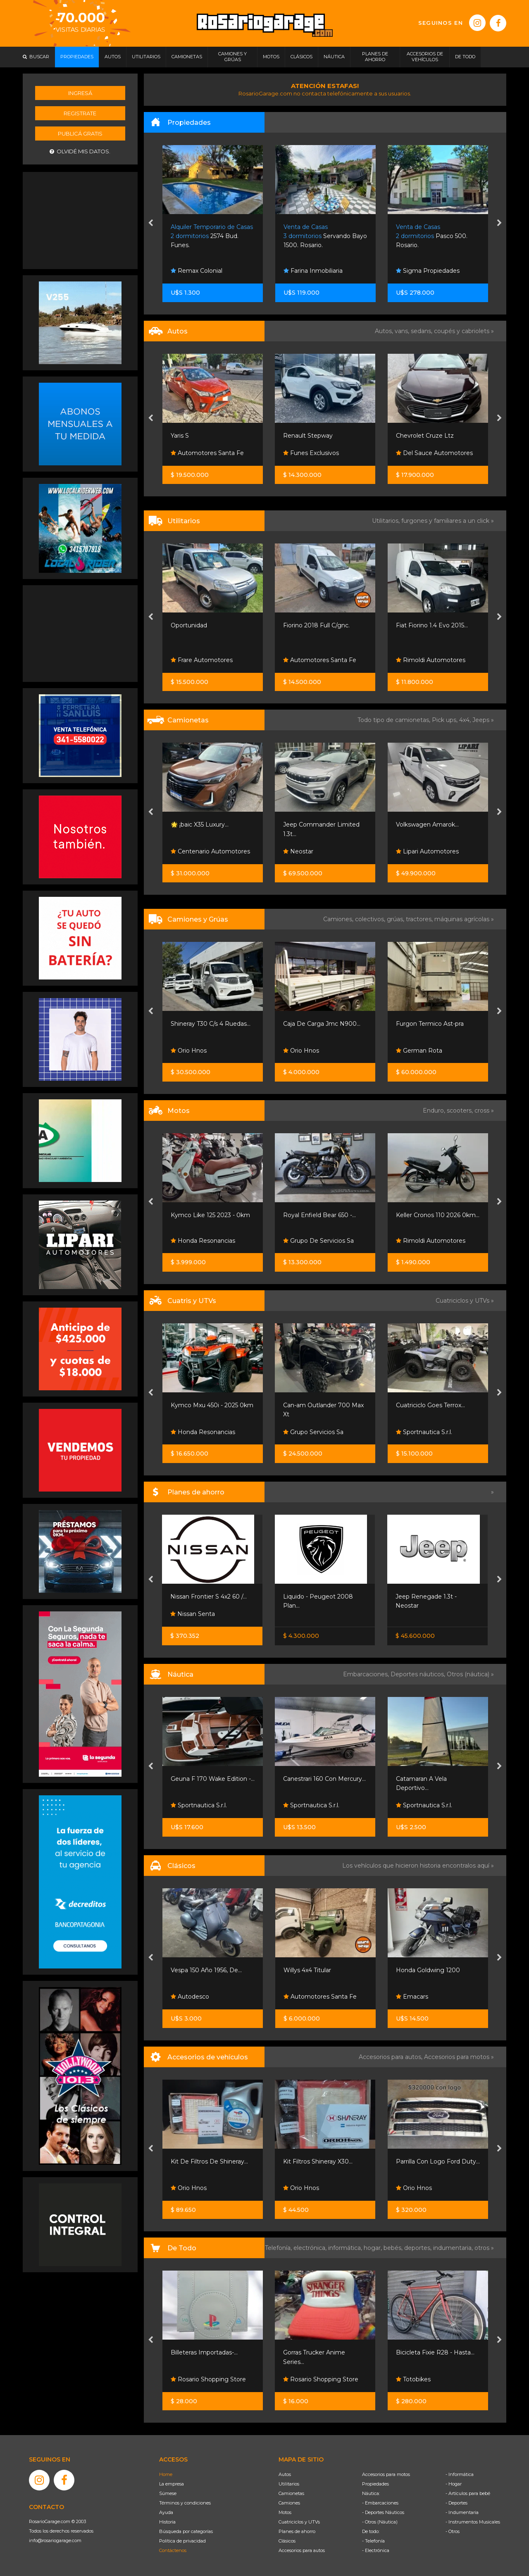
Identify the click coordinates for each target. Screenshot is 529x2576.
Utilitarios (289, 2484)
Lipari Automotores (427, 851)
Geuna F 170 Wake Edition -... (213, 1778)
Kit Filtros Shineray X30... (318, 2161)
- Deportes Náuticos (383, 2512)
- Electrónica (375, 2550)
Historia (167, 2522)
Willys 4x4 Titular (307, 1970)
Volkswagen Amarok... (427, 824)
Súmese (167, 2493)
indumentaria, (453, 2248)
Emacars (412, 1996)
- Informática (460, 2474)
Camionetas (291, 2493)
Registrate (80, 113)
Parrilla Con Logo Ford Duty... (438, 2161)
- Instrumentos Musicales (473, 2522)
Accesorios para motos (456, 2057)
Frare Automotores (202, 660)
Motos (285, 2512)
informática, (346, 2248)
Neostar (298, 851)
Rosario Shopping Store (208, 2379)
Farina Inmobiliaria (313, 270)
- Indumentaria (462, 2512)
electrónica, (310, 2248)
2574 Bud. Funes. (212, 236)
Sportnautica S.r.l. (424, 1432)
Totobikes (413, 2379)
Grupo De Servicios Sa (318, 1240)
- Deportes (456, 2503)
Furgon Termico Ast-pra (430, 1023)
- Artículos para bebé (468, 2493)
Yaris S (180, 435)
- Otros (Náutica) (380, 2522)
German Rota (419, 1050)
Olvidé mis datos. (80, 151)
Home (165, 2474)
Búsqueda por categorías (186, 2531)
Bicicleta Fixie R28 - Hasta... (435, 2352)
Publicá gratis (80, 133)
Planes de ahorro (297, 2531)
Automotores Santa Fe (207, 453)
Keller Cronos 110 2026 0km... (437, 1215)
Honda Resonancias (203, 1240)
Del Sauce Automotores (434, 453)
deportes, (418, 2248)
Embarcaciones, (367, 1674)
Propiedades (375, 2484)
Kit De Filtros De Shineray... (209, 2161)
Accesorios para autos (302, 2550)
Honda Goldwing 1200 (428, 1970)
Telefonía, (279, 2248)
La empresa (171, 2484)
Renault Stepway (308, 435)
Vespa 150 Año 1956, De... (206, 1970)
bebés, (394, 2248)
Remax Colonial (196, 270)
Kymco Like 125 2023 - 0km (210, 1215)
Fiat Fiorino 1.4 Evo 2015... (432, 625)
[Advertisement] (80, 219)
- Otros (453, 2531)
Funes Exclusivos (311, 453)
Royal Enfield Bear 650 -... (319, 1215)
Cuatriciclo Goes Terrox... (430, 1405)
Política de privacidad (182, 2541)
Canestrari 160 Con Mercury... (324, 1778)
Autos (285, 2474)
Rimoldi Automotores (430, 660)
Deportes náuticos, (419, 1674)
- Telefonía (373, 2541)
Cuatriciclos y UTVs (299, 2522)
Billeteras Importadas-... (204, 2352)
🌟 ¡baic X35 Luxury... (200, 824)
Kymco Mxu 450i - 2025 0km (212, 1405)
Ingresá (80, 93)
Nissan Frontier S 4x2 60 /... (208, 1596)
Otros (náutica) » (470, 1674)
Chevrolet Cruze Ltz (425, 435)
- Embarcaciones (380, 2503)
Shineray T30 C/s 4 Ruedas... (210, 1023)
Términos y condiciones (185, 2503)
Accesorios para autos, (391, 2057)
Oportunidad (189, 625)
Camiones (289, 2503)
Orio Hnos (189, 1050)
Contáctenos (172, 2550)
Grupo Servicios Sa (313, 1432)
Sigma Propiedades (428, 270)
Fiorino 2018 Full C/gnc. (316, 625)
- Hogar (454, 2484)
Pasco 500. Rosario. (431, 236)
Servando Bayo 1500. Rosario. (325, 236)
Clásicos (287, 2541)
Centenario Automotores (210, 851)
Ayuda (166, 2512)
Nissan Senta (192, 1614)
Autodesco (190, 1996)
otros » (484, 2248)
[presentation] (150, 223)
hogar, (374, 2248)
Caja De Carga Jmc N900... (321, 1023)
